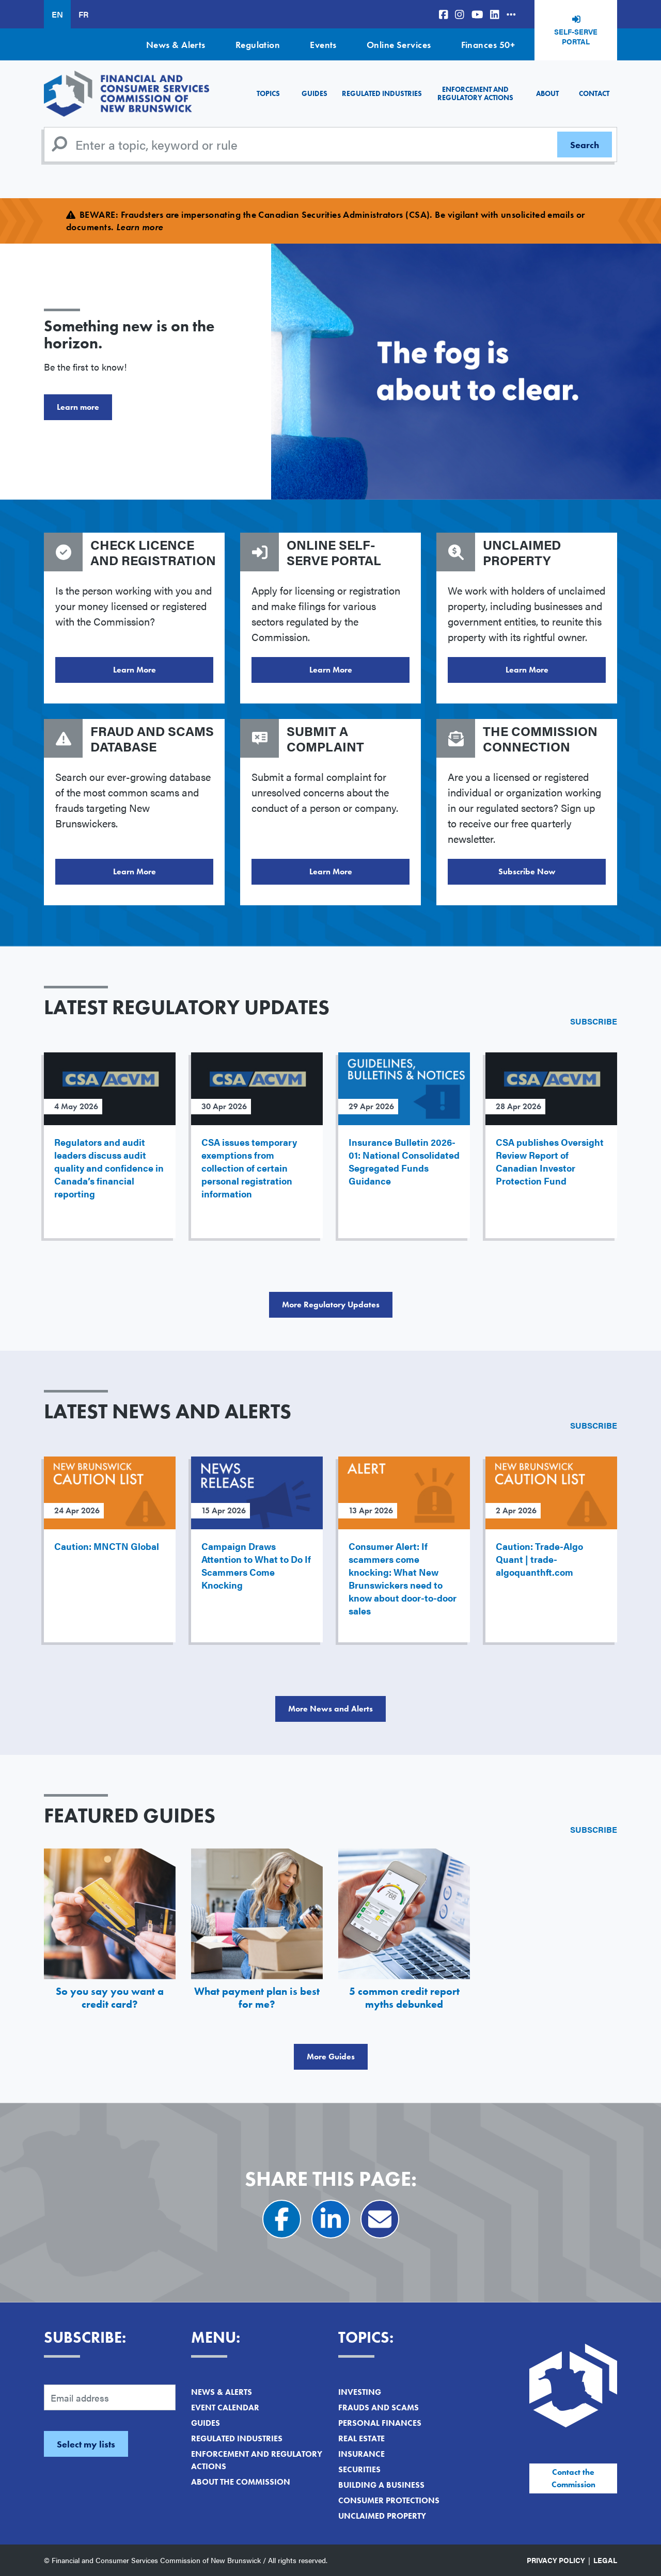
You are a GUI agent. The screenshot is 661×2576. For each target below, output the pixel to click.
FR (83, 14)
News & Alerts (176, 45)
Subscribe (593, 1021)
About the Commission (240, 2481)
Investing (359, 2392)
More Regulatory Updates (331, 1304)
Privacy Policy (556, 2560)
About (547, 93)
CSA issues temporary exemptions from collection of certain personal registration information (249, 1167)
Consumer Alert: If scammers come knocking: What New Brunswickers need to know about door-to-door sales (403, 1578)
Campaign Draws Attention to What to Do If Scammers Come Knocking (256, 1565)
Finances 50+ (488, 45)
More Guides (331, 2056)
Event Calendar (225, 2407)
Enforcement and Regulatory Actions (475, 93)
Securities (359, 2469)
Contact (594, 93)
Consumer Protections (388, 2500)
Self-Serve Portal (575, 36)
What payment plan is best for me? (257, 1998)
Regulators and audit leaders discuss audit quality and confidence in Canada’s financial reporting (109, 1167)
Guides (314, 93)
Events (323, 45)
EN (57, 14)
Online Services (399, 45)
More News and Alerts (330, 1708)
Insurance (361, 2454)
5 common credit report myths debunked (404, 1998)
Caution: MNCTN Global (106, 1546)
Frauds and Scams (378, 2407)
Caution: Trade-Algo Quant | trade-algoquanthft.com (539, 1559)
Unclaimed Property (382, 2515)
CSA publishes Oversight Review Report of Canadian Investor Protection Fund (550, 1161)
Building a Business (381, 2484)
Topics (268, 93)
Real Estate (361, 2438)
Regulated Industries (382, 93)
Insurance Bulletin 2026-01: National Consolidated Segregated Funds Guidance (404, 1161)
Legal (605, 2560)
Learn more (78, 407)
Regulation (257, 45)
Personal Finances (379, 2423)
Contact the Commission (573, 2478)
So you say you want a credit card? (110, 1998)
